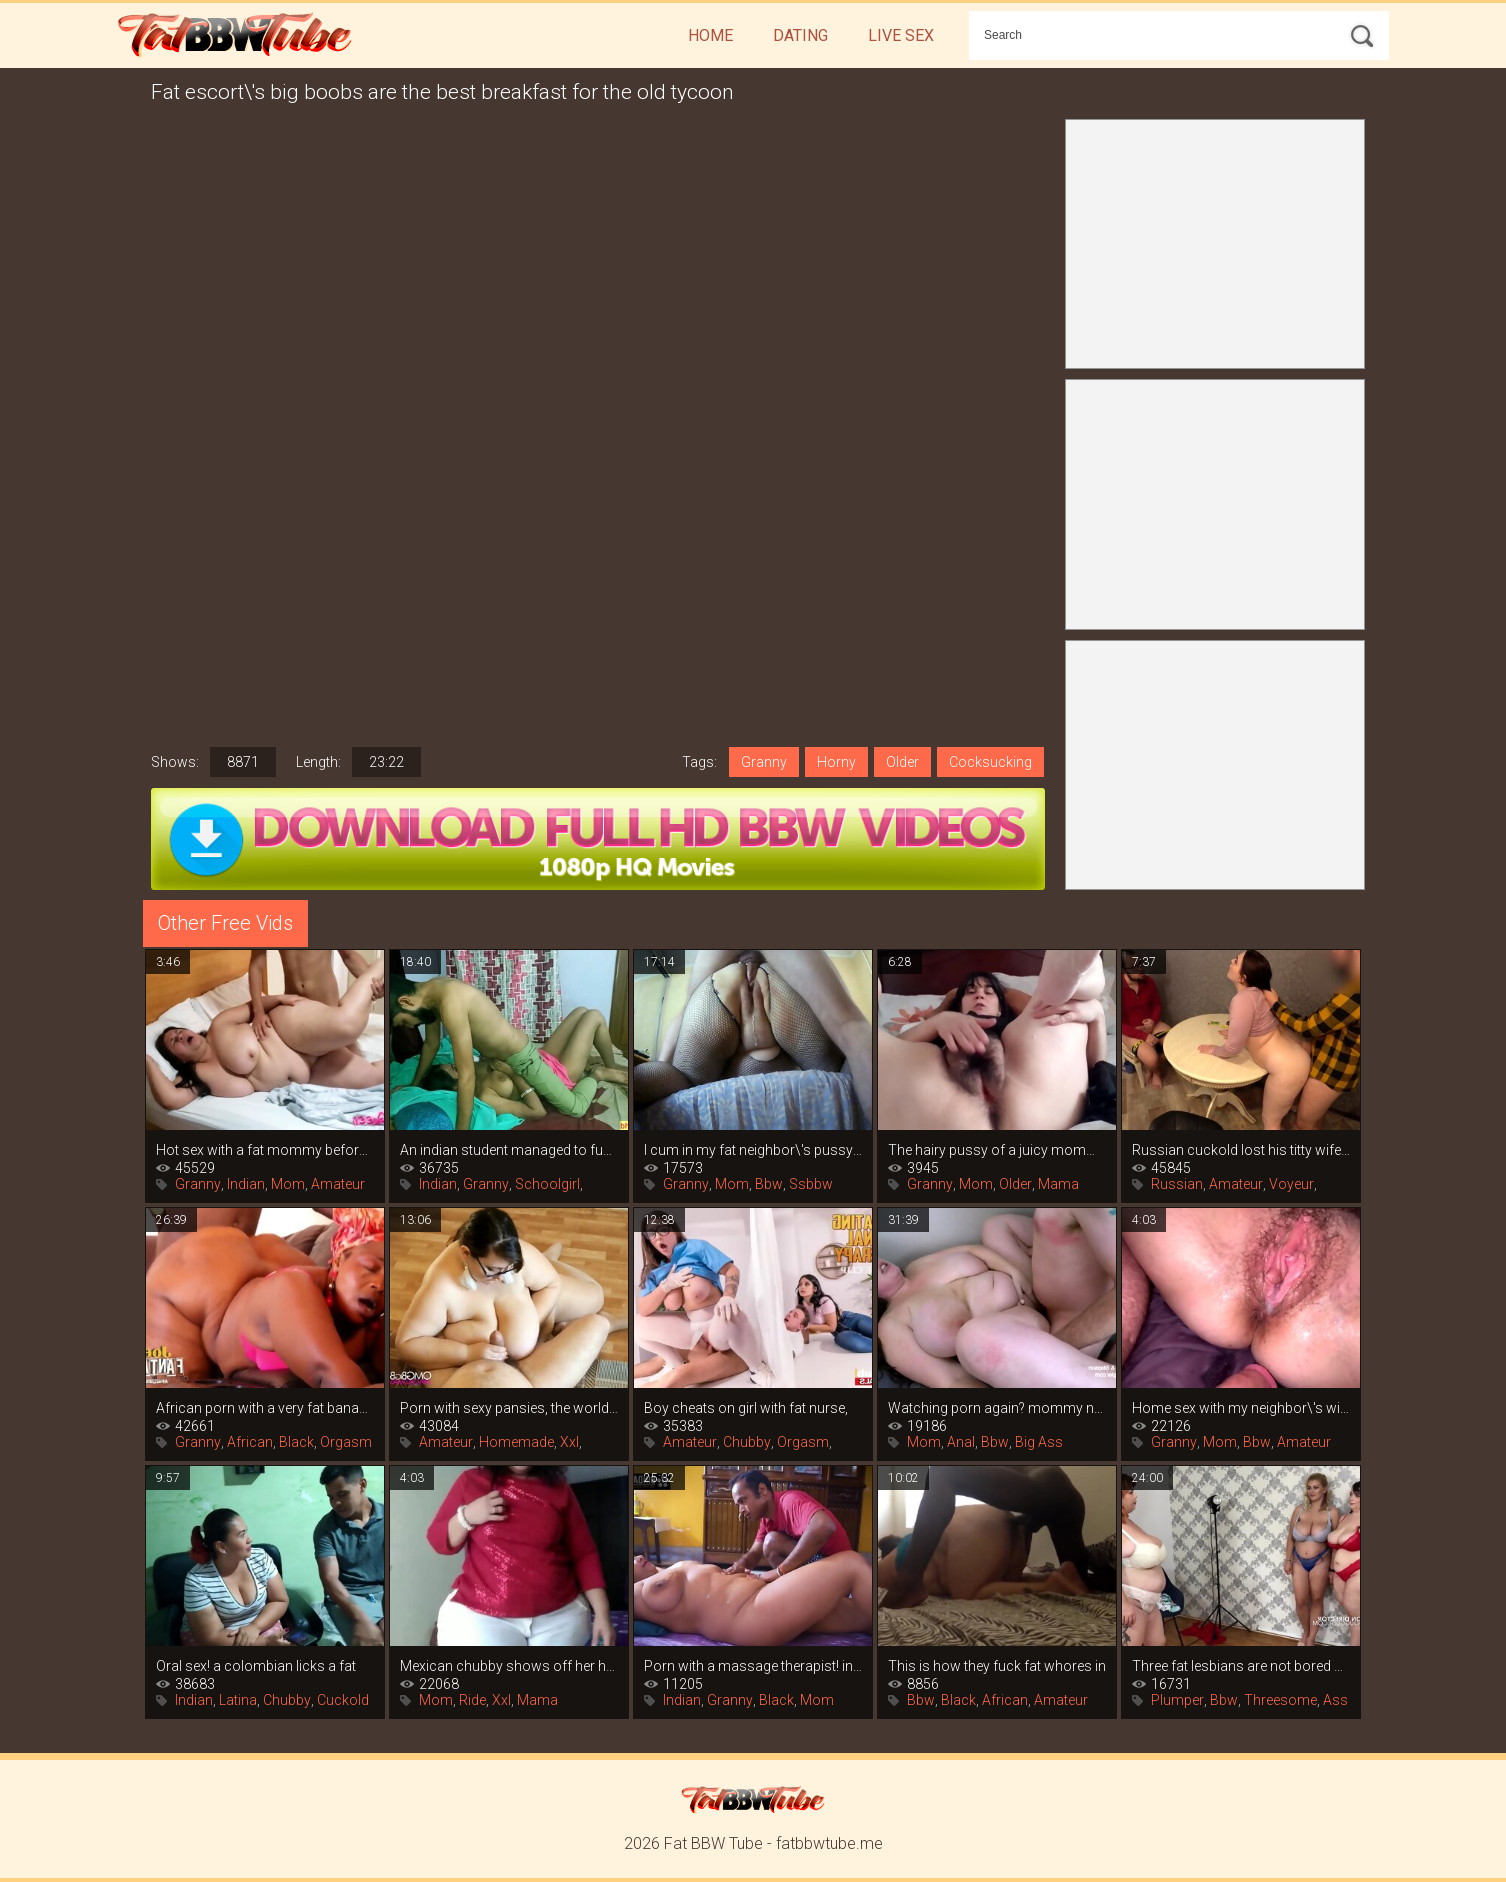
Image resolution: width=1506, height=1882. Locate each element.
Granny (764, 762)
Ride (472, 1700)
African (250, 1442)
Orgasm (346, 1442)
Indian (246, 1184)
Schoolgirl (547, 1184)
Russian (1177, 1184)
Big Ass (1039, 1442)
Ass (1335, 1700)
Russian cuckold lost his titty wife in (1241, 1150)
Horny (836, 762)
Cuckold (343, 1700)
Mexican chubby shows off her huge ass (509, 1666)
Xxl (569, 1442)
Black (296, 1442)
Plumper (1177, 1700)
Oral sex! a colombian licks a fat (256, 1666)
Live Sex (901, 35)
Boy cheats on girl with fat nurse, (746, 1408)
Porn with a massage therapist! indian (753, 1666)
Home (710, 35)
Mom (288, 1184)
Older (902, 762)
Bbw (769, 1184)
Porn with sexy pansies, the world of (509, 1408)
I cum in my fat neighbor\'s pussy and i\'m (753, 1150)
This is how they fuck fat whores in (997, 1666)
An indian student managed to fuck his (509, 1150)
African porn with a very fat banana (265, 1408)
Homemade (516, 1442)
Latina (238, 1700)
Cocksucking (990, 762)
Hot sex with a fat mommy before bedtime (265, 1150)
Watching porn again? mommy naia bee (997, 1408)
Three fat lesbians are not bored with (1241, 1666)
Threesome (1280, 1700)
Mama (1058, 1184)
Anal (961, 1442)
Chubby (747, 1442)
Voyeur (1291, 1184)
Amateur (338, 1184)
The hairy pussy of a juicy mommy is (997, 1150)
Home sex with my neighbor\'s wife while (1241, 1408)
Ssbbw (811, 1184)
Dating (800, 35)
